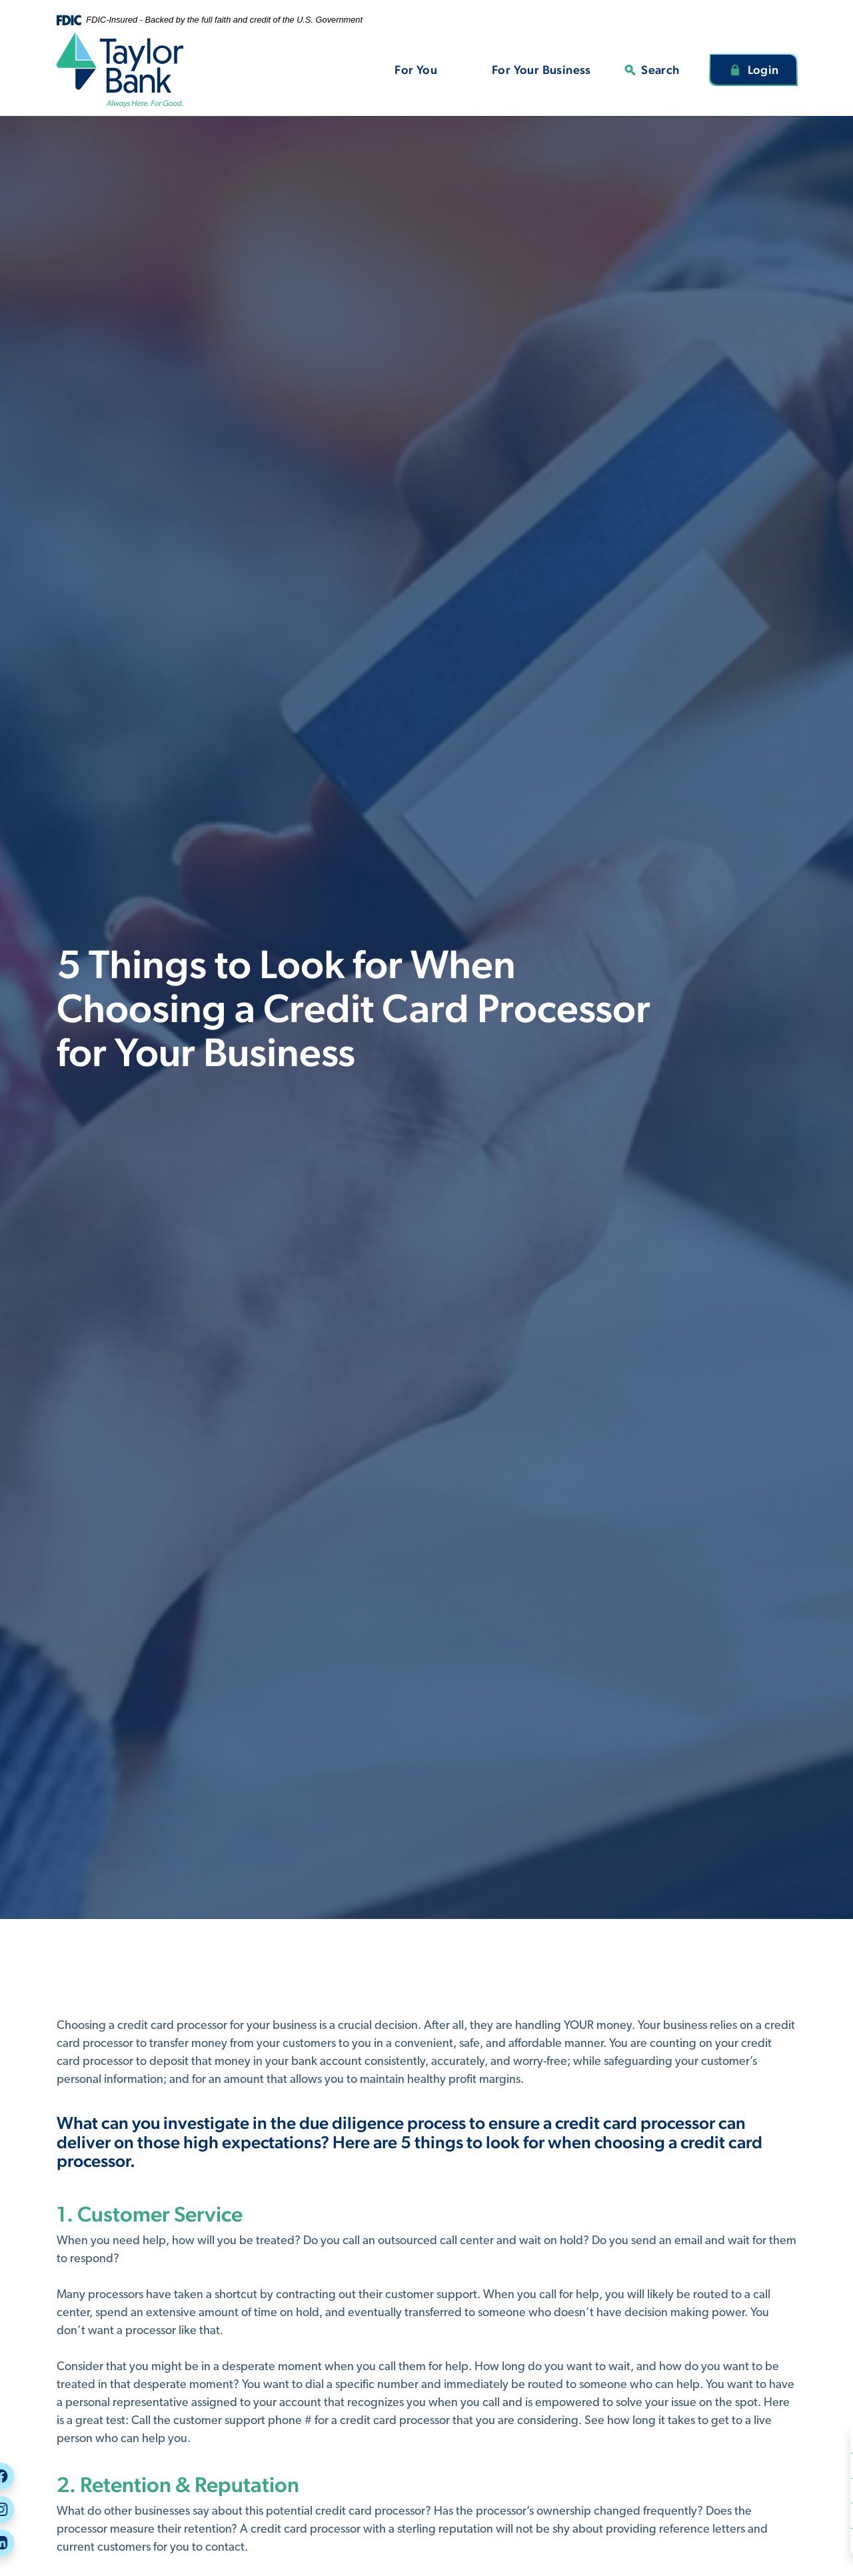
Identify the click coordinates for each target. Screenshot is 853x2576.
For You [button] (416, 70)
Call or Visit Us (808, 2490)
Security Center (809, 2440)
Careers (792, 2465)
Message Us (799, 2515)
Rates (786, 2540)
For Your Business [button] (541, 70)
